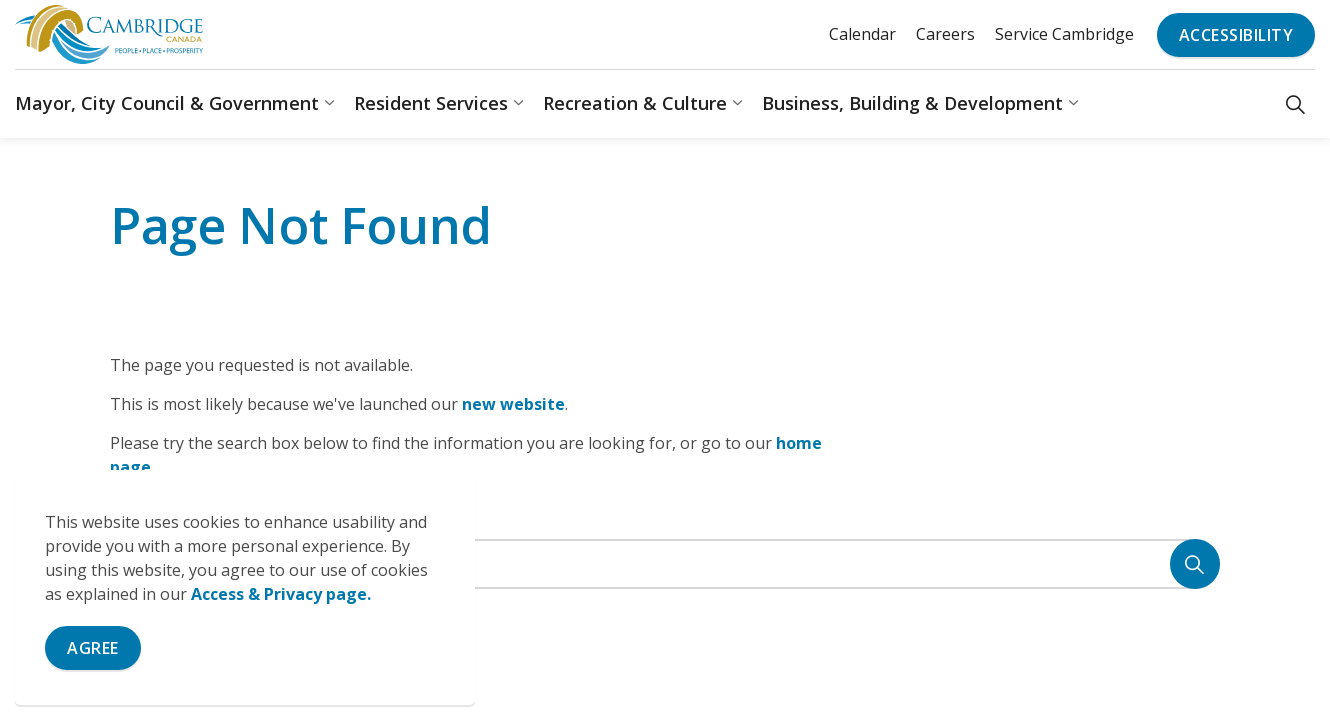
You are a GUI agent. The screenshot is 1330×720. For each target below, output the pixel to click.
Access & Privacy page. (281, 594)
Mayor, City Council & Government (167, 103)
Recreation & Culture (635, 103)
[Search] (1195, 564)
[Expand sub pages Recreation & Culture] (737, 103)
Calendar (862, 34)
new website (513, 404)
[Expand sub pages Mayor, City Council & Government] (329, 103)
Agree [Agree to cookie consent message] (93, 648)
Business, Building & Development (912, 103)
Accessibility (1236, 35)
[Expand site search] (1295, 103)
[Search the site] (665, 564)
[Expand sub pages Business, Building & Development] (1073, 103)
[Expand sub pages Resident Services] (518, 103)
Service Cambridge (1064, 34)
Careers (945, 34)
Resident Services (431, 103)
